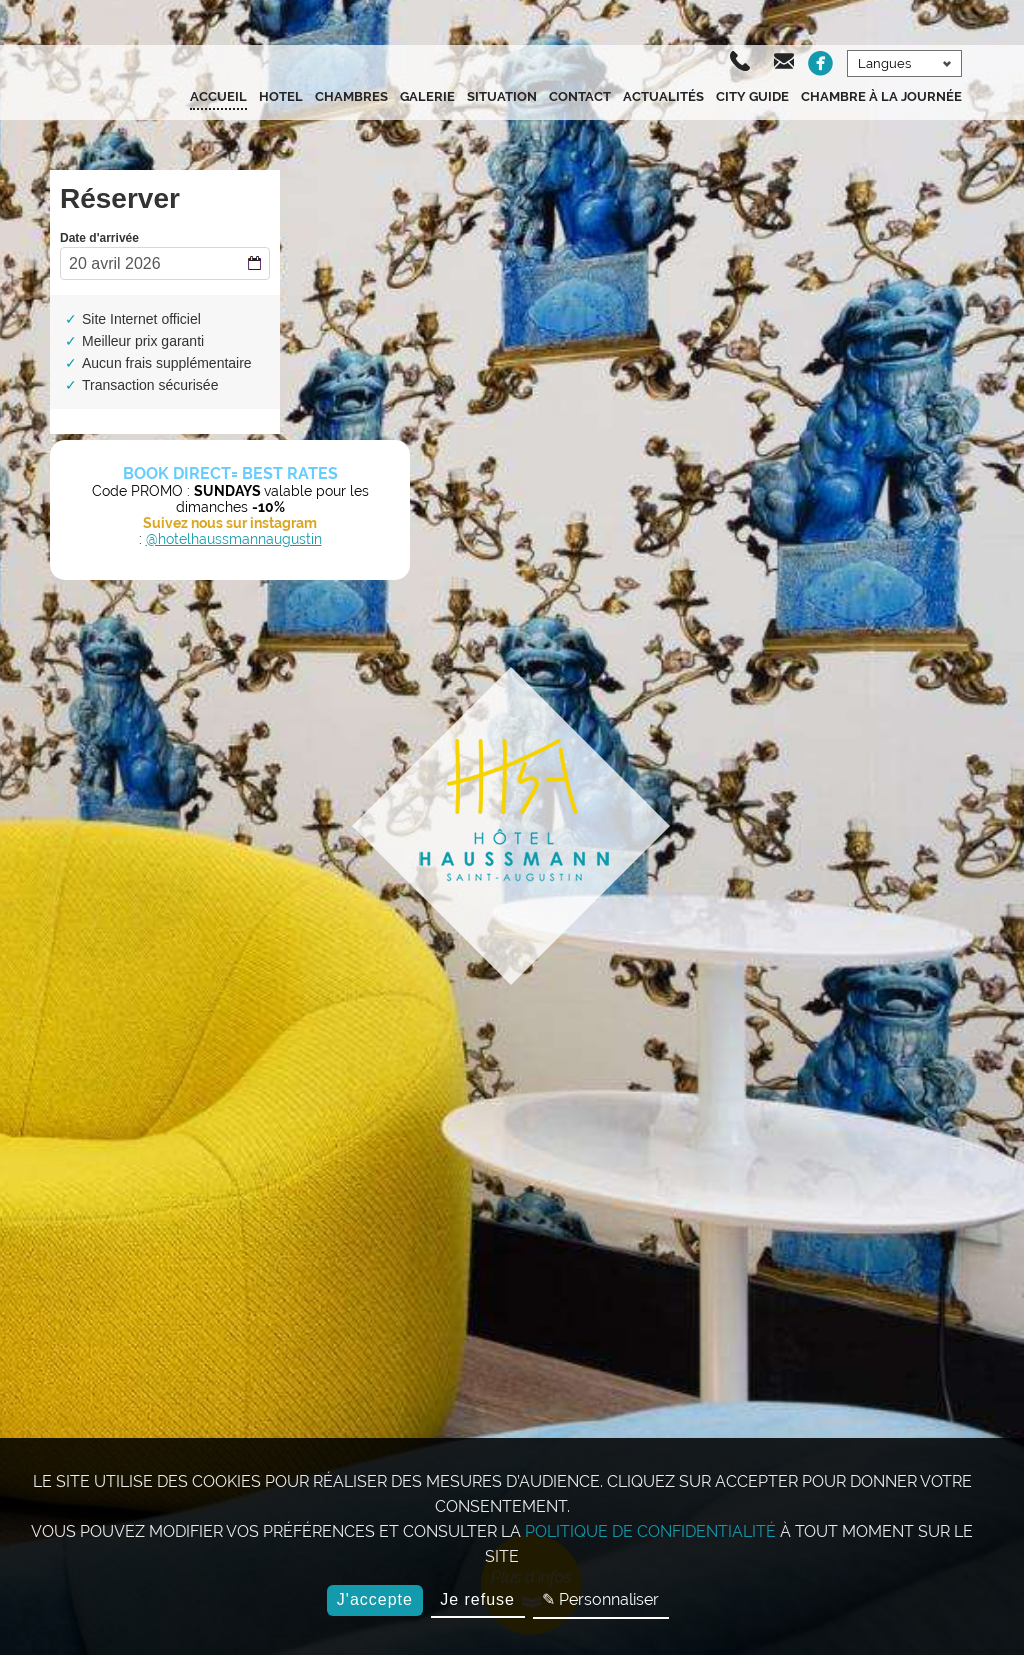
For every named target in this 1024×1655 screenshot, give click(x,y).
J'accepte (375, 1599)
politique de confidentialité (650, 1531)
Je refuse (477, 1599)
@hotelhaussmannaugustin (234, 539)
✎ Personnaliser (600, 1599)
